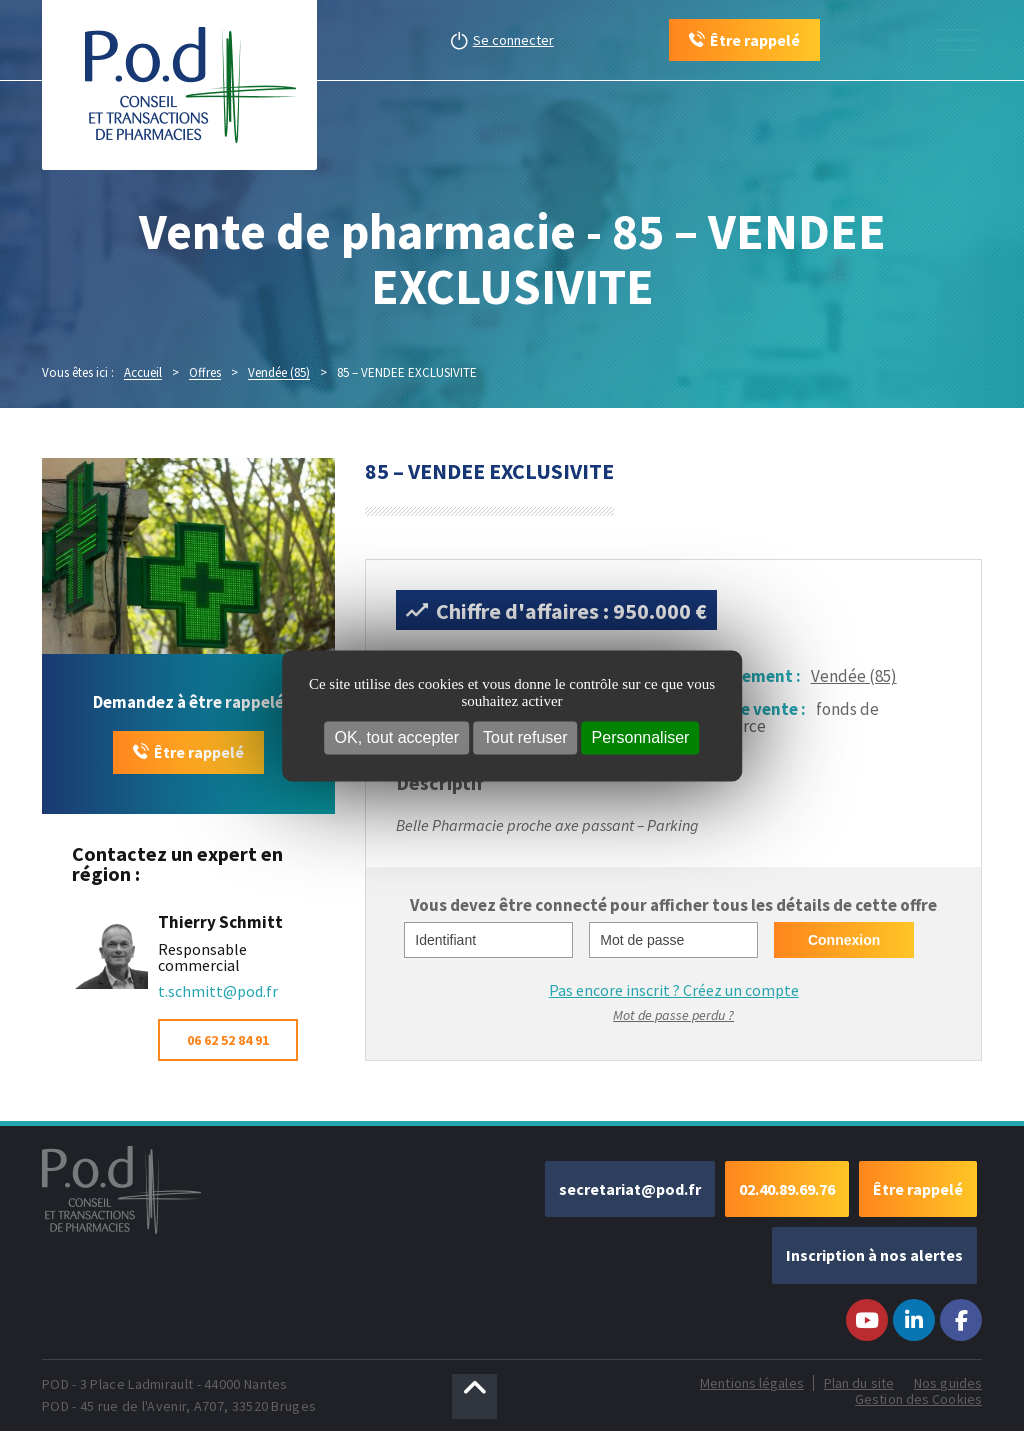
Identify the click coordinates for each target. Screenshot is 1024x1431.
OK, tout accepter (397, 737)
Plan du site (859, 1383)
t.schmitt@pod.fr (218, 991)
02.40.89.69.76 (787, 1189)
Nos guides (948, 1383)
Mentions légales (752, 1383)
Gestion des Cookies (918, 1399)
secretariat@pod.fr (630, 1189)
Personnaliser (641, 737)
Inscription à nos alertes (874, 1255)
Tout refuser (525, 737)
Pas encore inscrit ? (674, 990)
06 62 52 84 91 (228, 1040)
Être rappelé (199, 752)
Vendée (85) (854, 676)
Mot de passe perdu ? (673, 1015)
